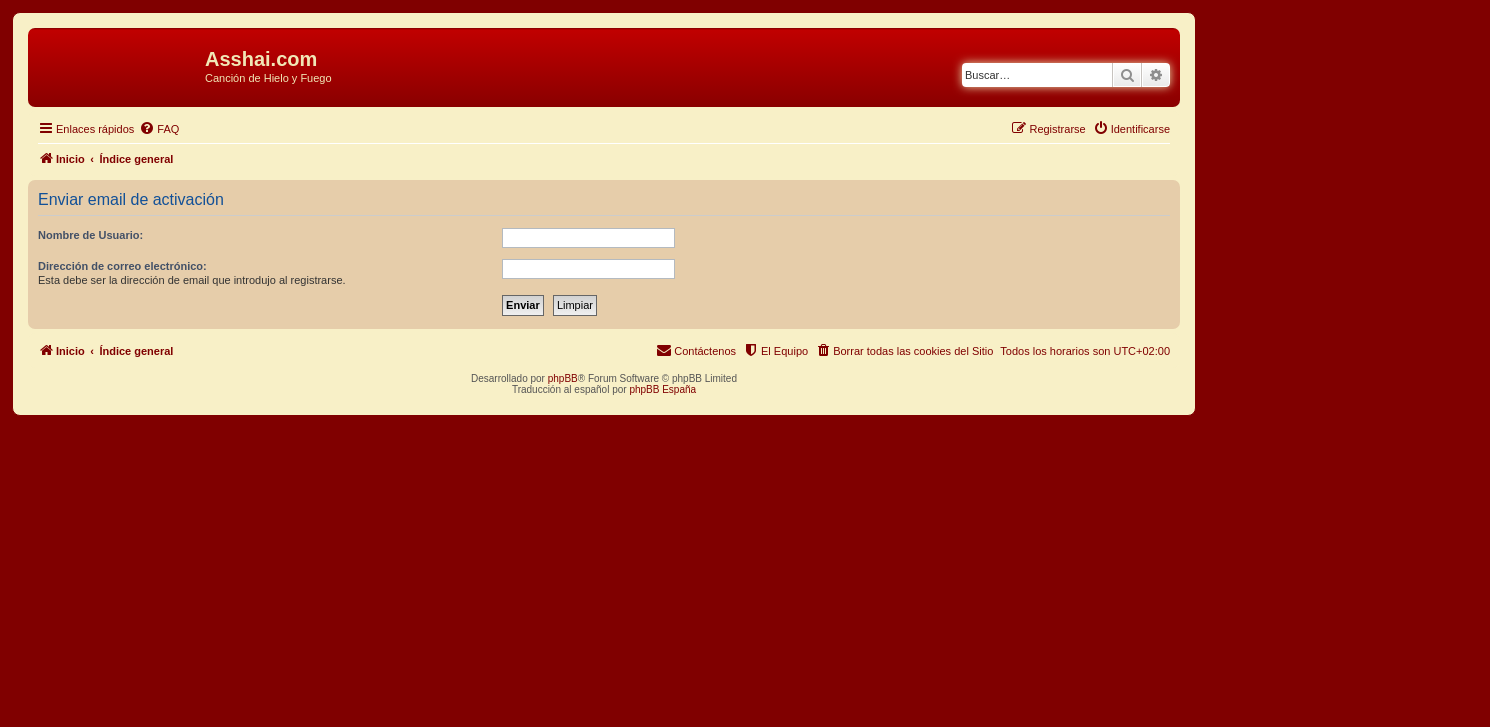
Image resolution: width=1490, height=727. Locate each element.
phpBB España (662, 389)
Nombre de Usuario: (90, 235)
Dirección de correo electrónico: (122, 266)
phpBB (563, 378)
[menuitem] (159, 129)
